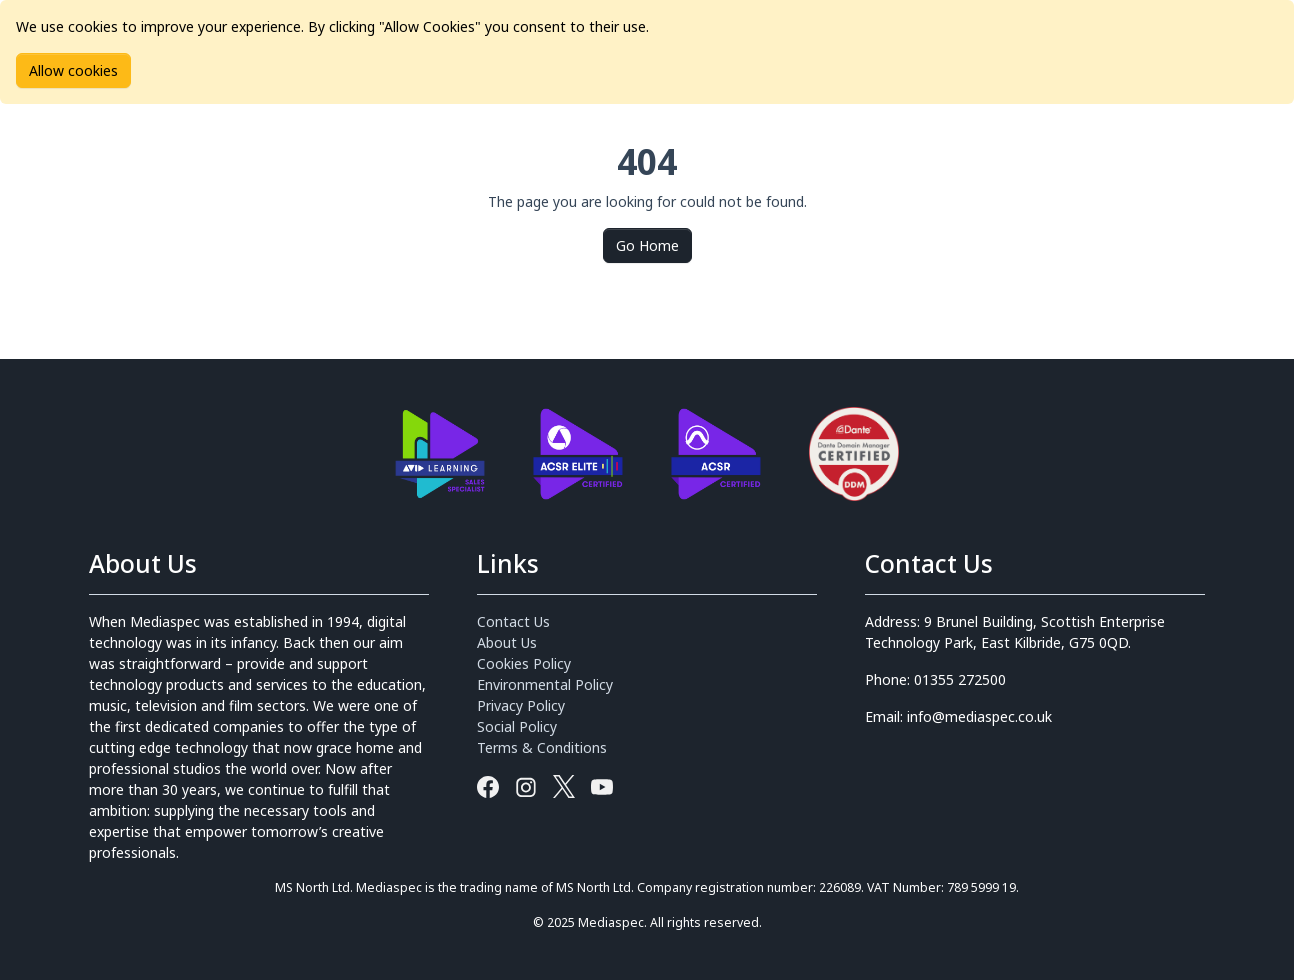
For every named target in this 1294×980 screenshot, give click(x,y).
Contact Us (513, 621)
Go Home (647, 245)
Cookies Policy (524, 663)
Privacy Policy (521, 705)
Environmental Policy (545, 684)
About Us (507, 642)
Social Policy (517, 726)
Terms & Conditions (542, 747)
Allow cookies (73, 70)
